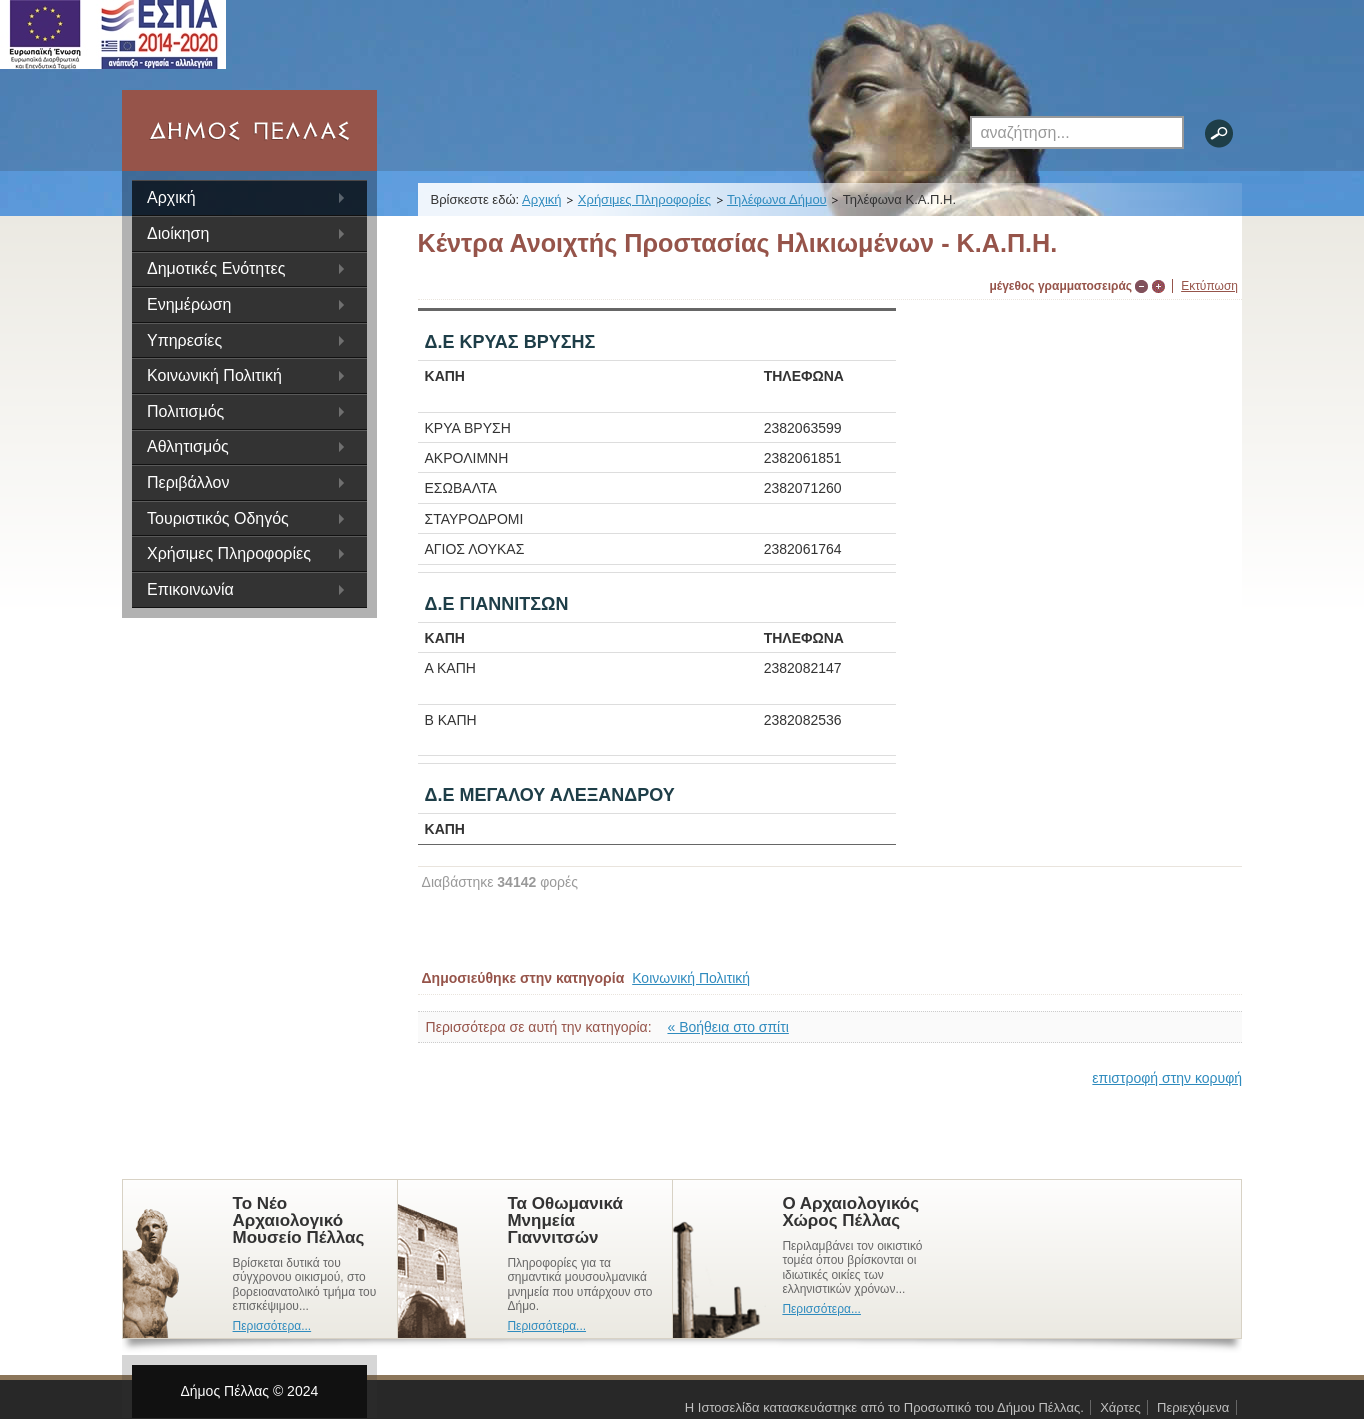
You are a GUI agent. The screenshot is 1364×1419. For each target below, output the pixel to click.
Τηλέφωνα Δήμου (777, 199)
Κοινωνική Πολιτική (691, 978)
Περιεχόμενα (1193, 1407)
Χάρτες (1120, 1407)
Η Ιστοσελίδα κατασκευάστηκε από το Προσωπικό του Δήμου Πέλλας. (884, 1407)
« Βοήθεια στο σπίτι (728, 1027)
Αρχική (171, 197)
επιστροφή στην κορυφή (1167, 1078)
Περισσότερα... (272, 1326)
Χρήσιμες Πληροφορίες (644, 199)
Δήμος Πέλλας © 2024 (249, 1391)
